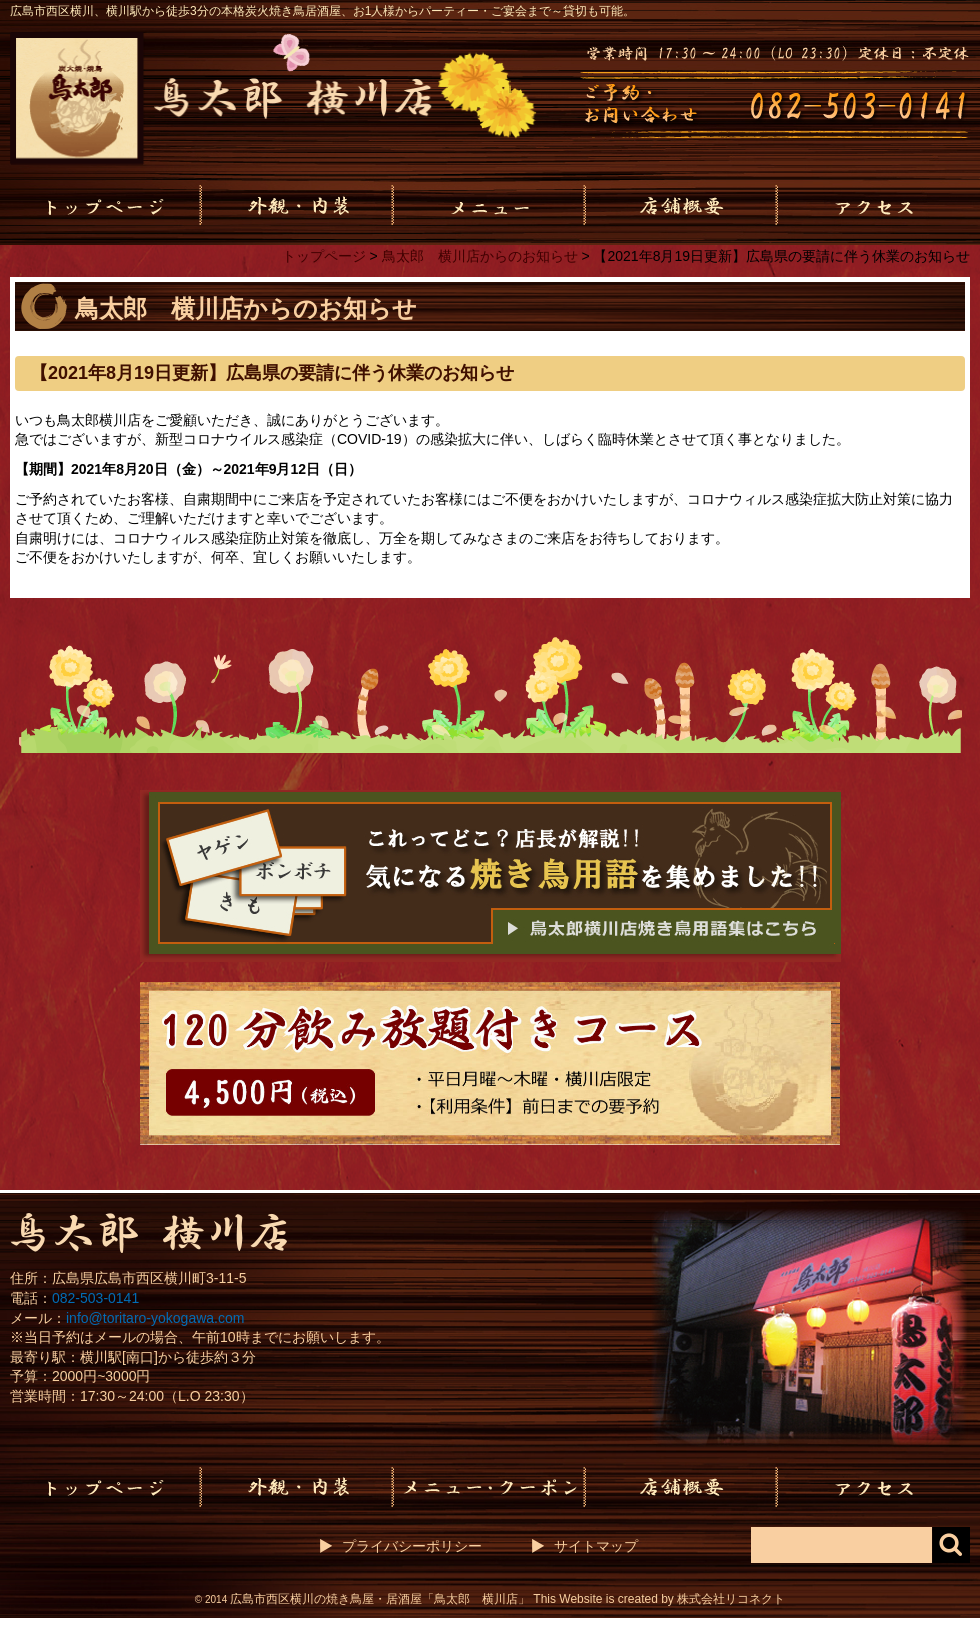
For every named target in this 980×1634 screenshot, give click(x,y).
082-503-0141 (95, 1298)
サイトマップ (596, 1546)
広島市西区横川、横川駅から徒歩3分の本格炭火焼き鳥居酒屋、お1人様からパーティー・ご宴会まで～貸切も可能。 (322, 11)
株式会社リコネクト (731, 1599)
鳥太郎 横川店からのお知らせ (480, 256)
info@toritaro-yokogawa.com (155, 1318)
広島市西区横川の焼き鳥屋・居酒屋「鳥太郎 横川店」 (380, 1599)
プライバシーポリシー (412, 1546)
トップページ (324, 256)
